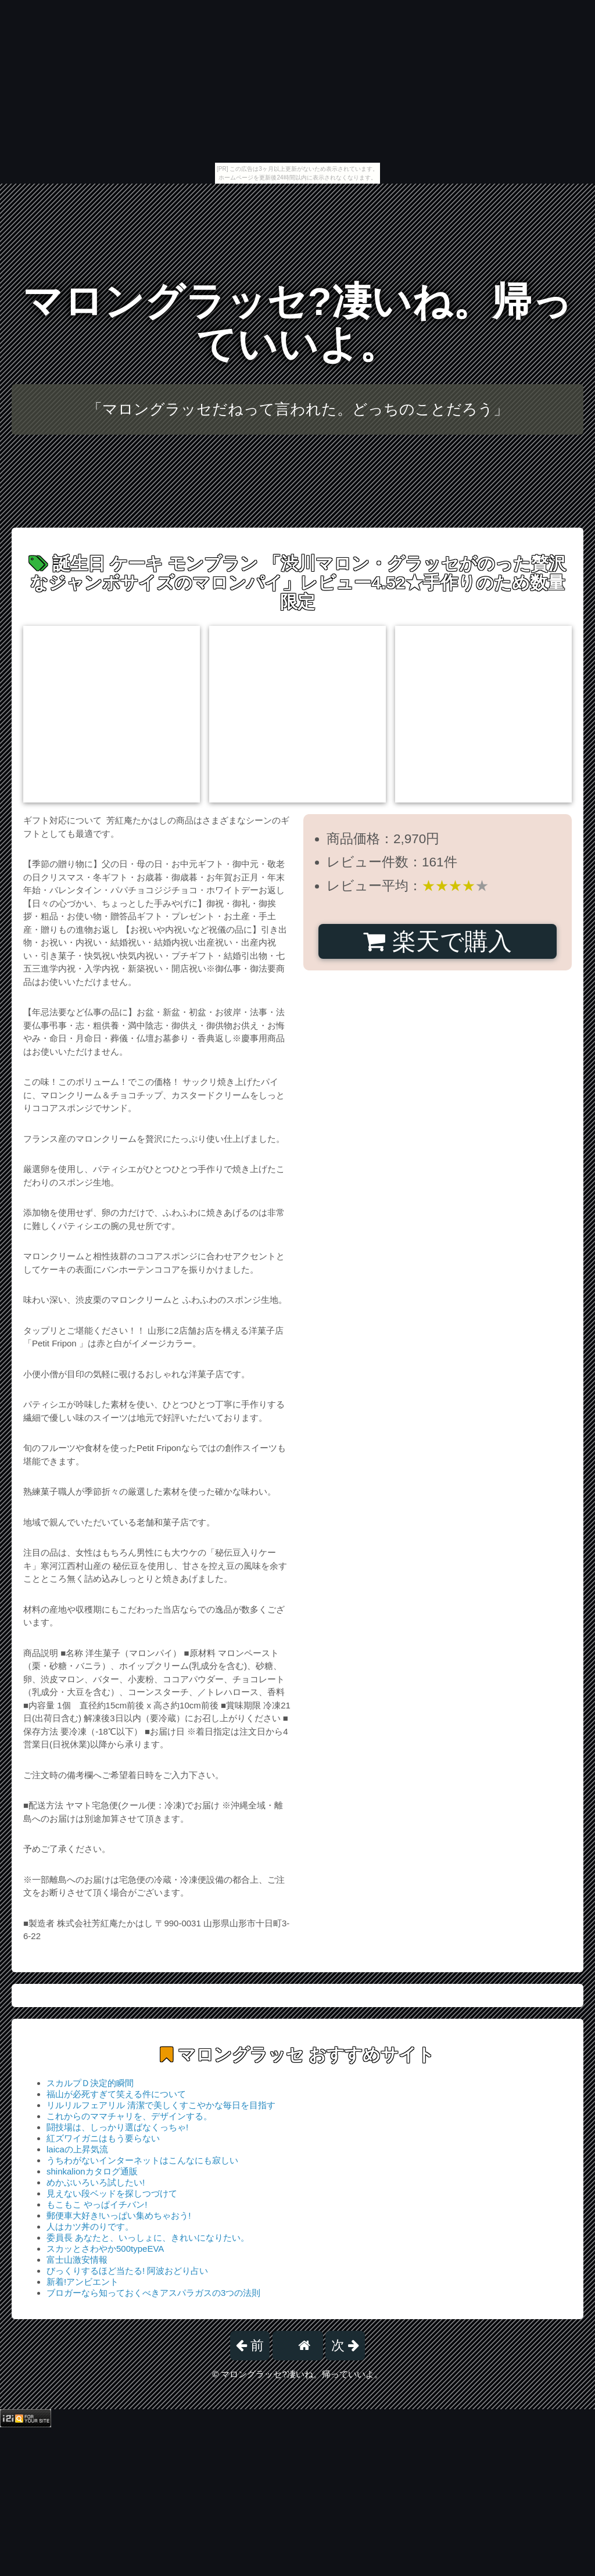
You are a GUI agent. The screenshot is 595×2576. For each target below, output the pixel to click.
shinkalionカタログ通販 (92, 2171)
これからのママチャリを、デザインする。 (129, 2116)
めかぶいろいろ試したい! (95, 2182)
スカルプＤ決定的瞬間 (90, 2083)
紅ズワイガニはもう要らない (103, 2138)
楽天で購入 (437, 941)
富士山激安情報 (76, 2260)
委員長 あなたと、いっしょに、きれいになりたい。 (147, 2237)
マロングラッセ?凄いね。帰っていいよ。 (297, 323)
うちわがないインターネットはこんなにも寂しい (142, 2160)
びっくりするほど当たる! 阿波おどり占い (127, 2271)
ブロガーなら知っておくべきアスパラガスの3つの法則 (153, 2293)
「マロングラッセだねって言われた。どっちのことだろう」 (297, 409)
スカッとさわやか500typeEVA (105, 2248)
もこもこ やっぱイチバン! (96, 2204)
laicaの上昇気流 (77, 2149)
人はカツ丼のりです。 (90, 2226)
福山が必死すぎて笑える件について (116, 2094)
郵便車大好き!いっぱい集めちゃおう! (118, 2215)
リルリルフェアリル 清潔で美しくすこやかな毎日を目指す (160, 2105)
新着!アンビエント (82, 2282)
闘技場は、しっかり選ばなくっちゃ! (117, 2127)
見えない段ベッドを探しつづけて (111, 2193)
